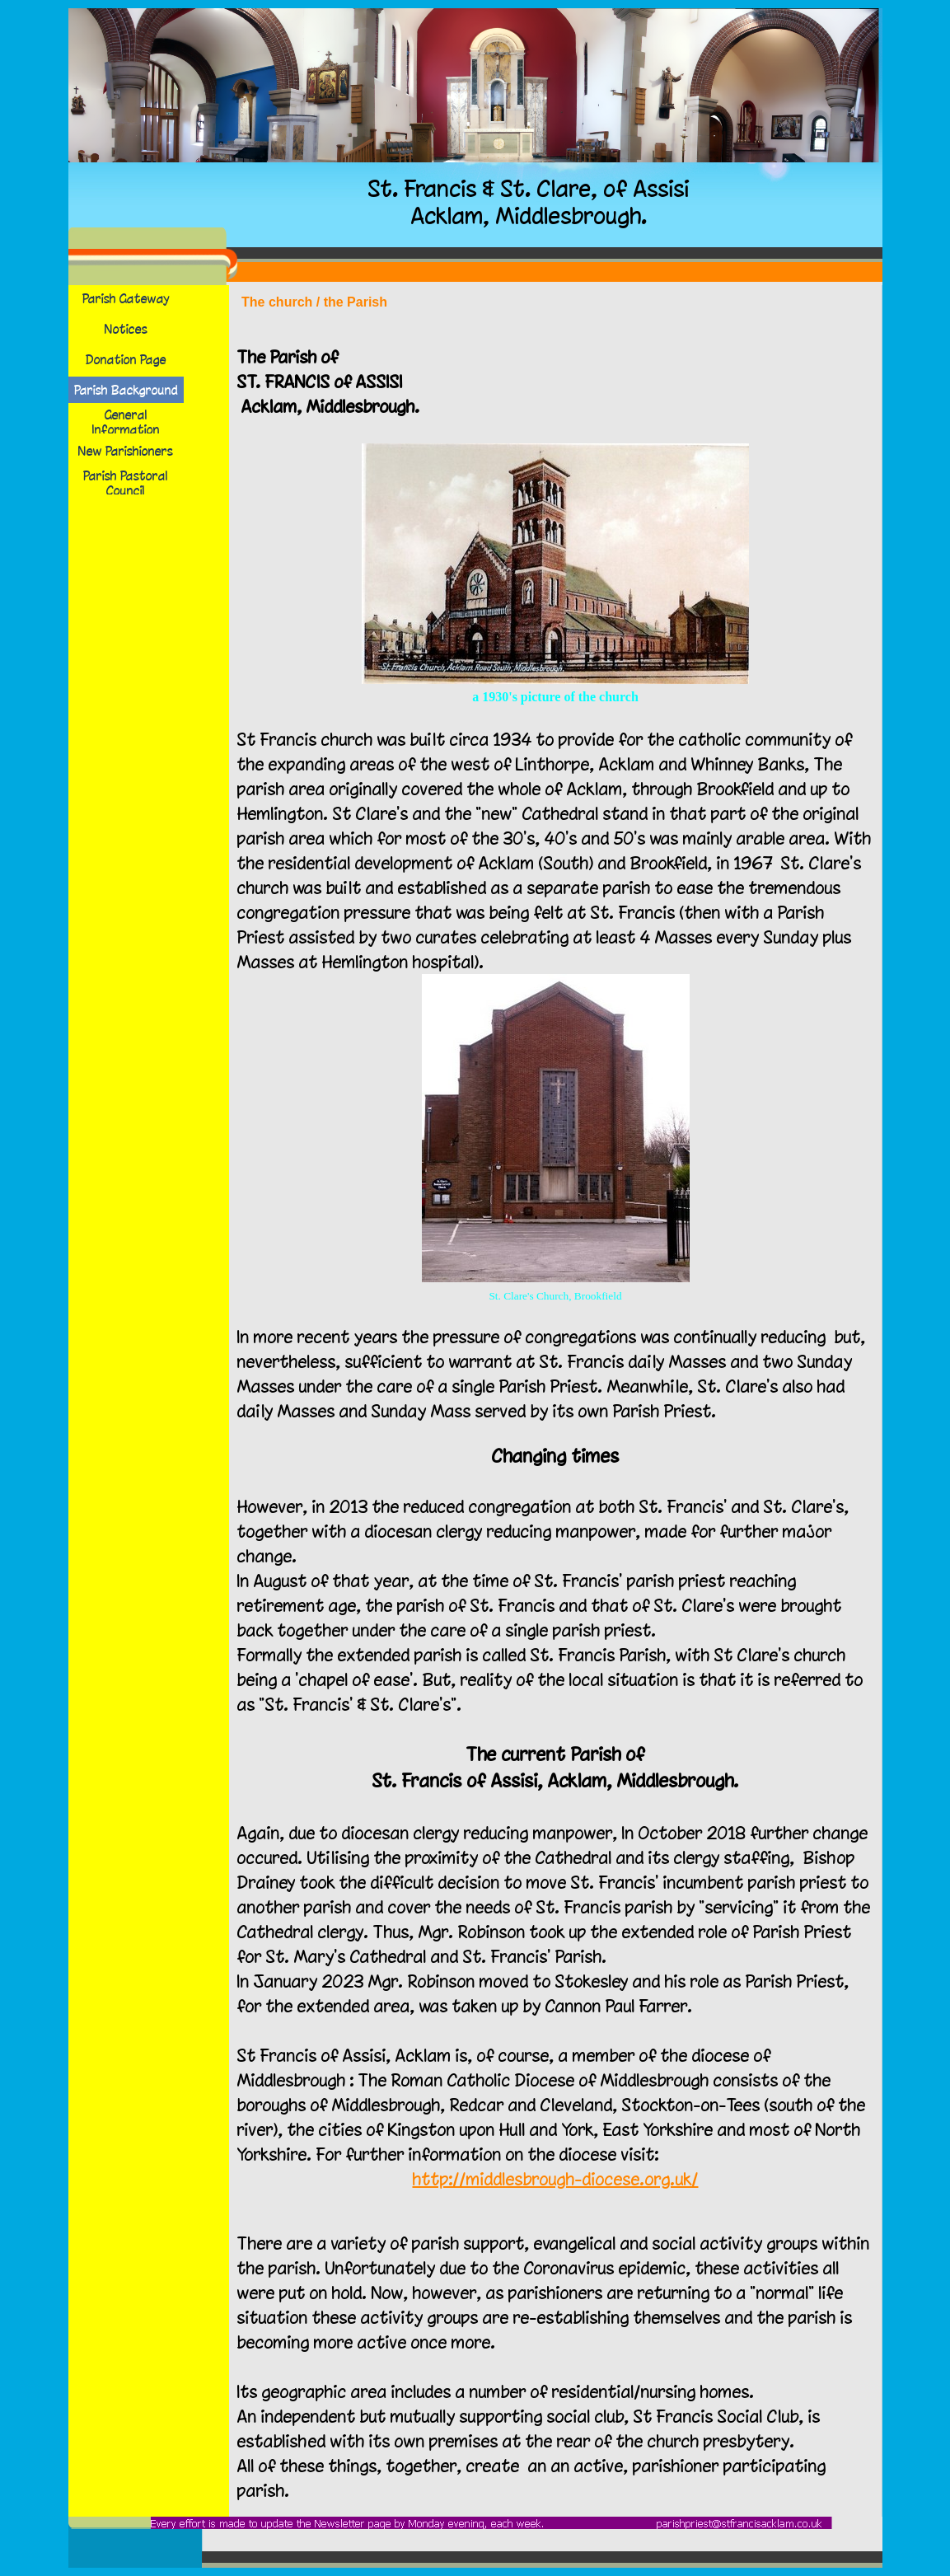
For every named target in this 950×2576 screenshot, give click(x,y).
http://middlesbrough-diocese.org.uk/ (556, 2179)
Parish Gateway (126, 298)
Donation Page (126, 359)
